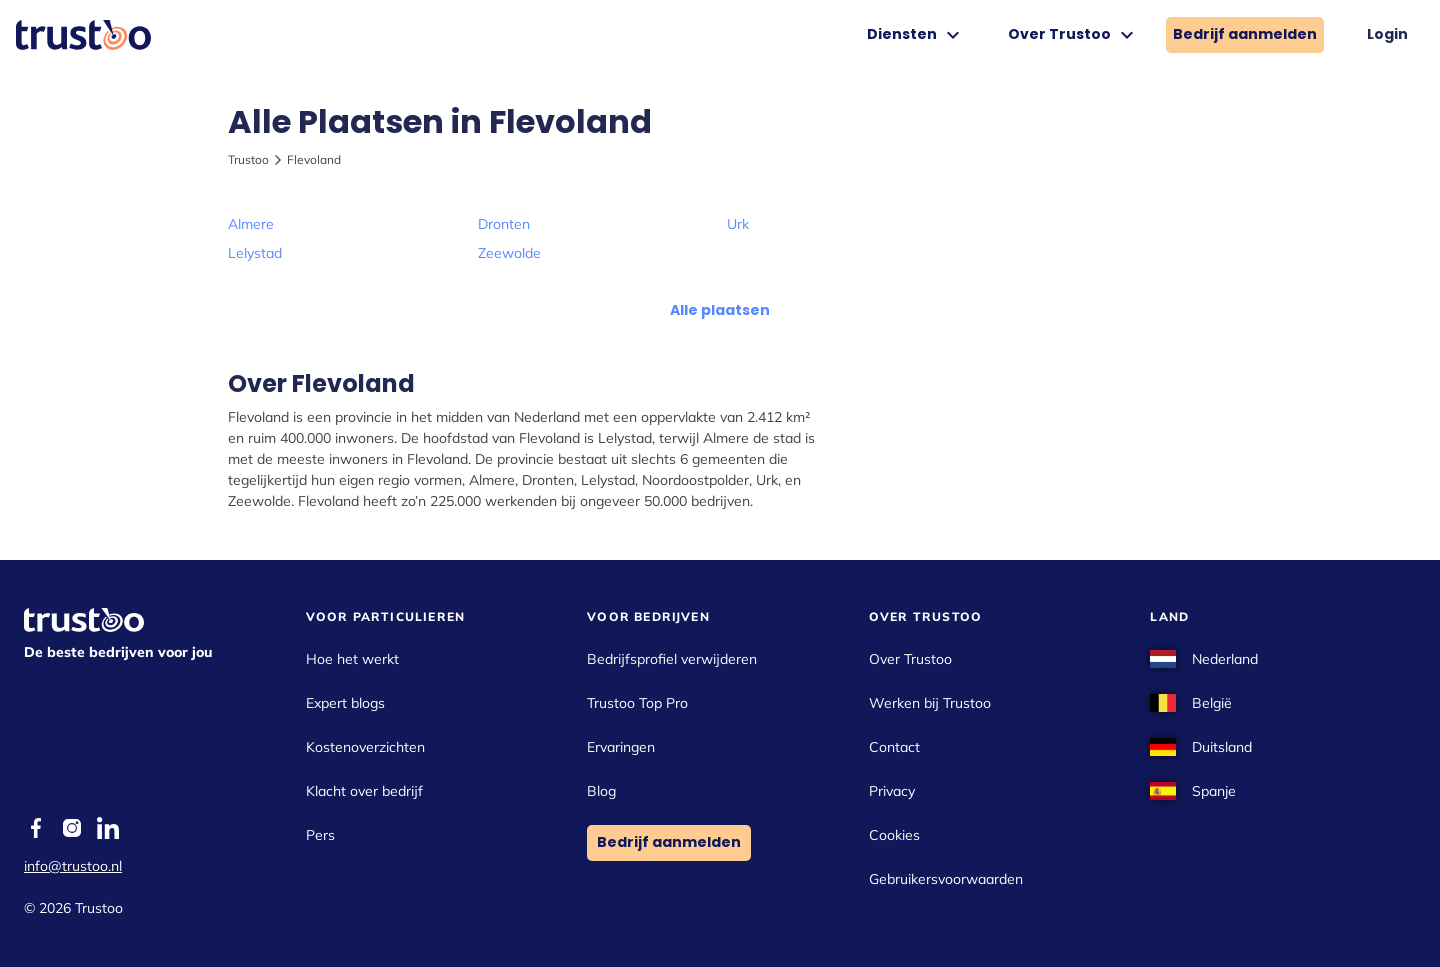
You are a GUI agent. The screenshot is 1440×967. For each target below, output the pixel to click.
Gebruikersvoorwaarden (946, 879)
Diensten (916, 35)
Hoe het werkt (352, 659)
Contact (894, 747)
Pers (320, 835)
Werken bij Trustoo (930, 703)
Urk (738, 224)
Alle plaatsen (720, 310)
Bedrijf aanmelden (1245, 34)
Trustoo (248, 159)
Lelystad (255, 253)
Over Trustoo (1073, 35)
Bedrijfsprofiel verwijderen (672, 659)
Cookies (894, 835)
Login (1387, 34)
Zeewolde (509, 253)
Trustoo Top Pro (637, 703)
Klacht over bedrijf (364, 791)
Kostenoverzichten (365, 747)
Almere (251, 224)
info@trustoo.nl (73, 866)
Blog (601, 791)
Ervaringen (621, 747)
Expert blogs (345, 703)
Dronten (504, 224)
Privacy (892, 791)
